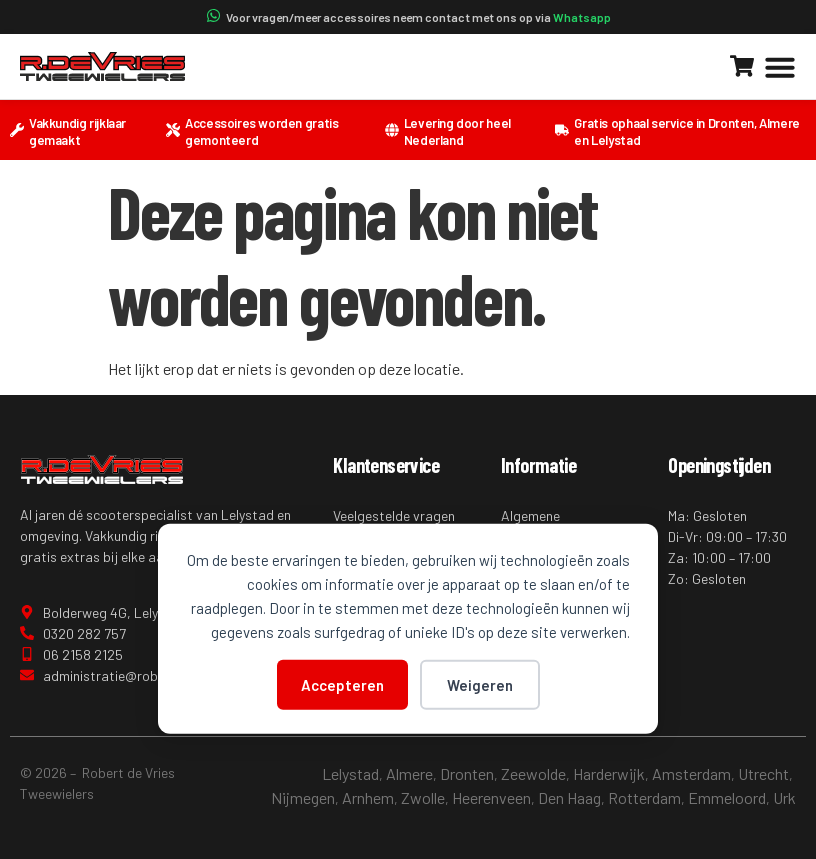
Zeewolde (533, 773)
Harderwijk (609, 773)
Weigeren (480, 684)
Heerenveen (491, 797)
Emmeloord (727, 797)
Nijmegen (303, 797)
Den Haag (569, 797)
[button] (780, 67)
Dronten (467, 773)
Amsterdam (691, 773)
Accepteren (342, 684)
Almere (409, 773)
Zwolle (423, 797)
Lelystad (350, 773)
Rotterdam (644, 797)
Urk (784, 797)
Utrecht (763, 773)
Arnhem (368, 797)
